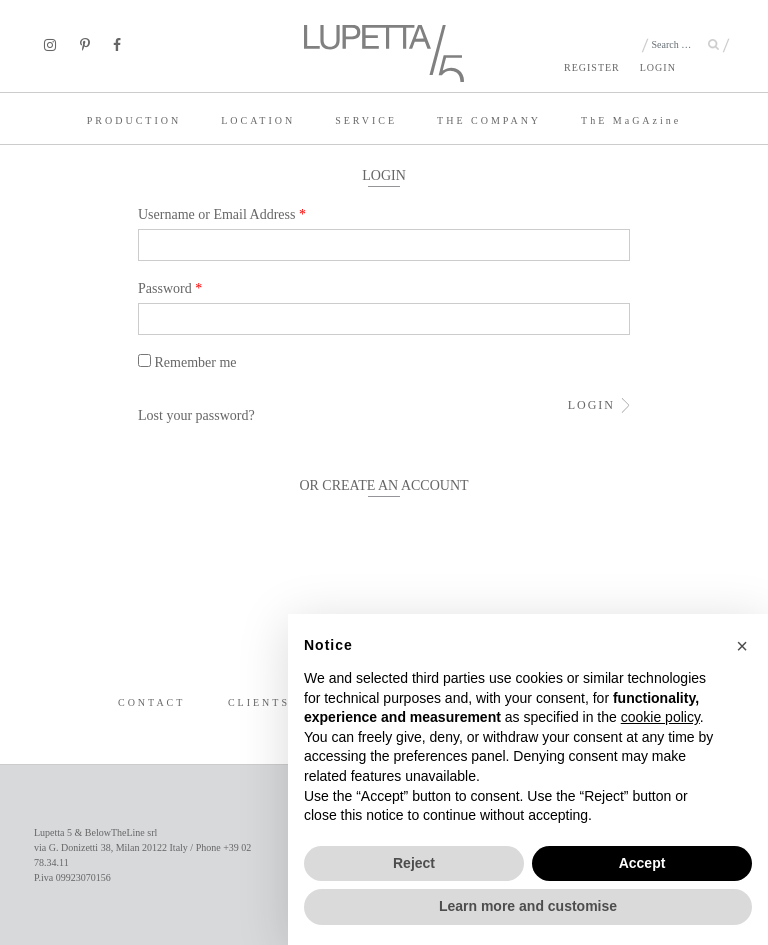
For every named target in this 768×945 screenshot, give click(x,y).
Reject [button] (414, 863)
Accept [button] (642, 863)
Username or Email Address (222, 214)
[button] (742, 646)
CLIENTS (259, 702)
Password (170, 288)
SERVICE (366, 120)
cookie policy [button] (660, 717)
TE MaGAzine (631, 120)
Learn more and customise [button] (528, 906)
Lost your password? (196, 415)
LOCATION (258, 120)
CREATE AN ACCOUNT (395, 485)
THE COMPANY (489, 120)
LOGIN (658, 67)
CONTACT (151, 702)
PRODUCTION (134, 120)
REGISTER (592, 67)
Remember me (187, 362)
